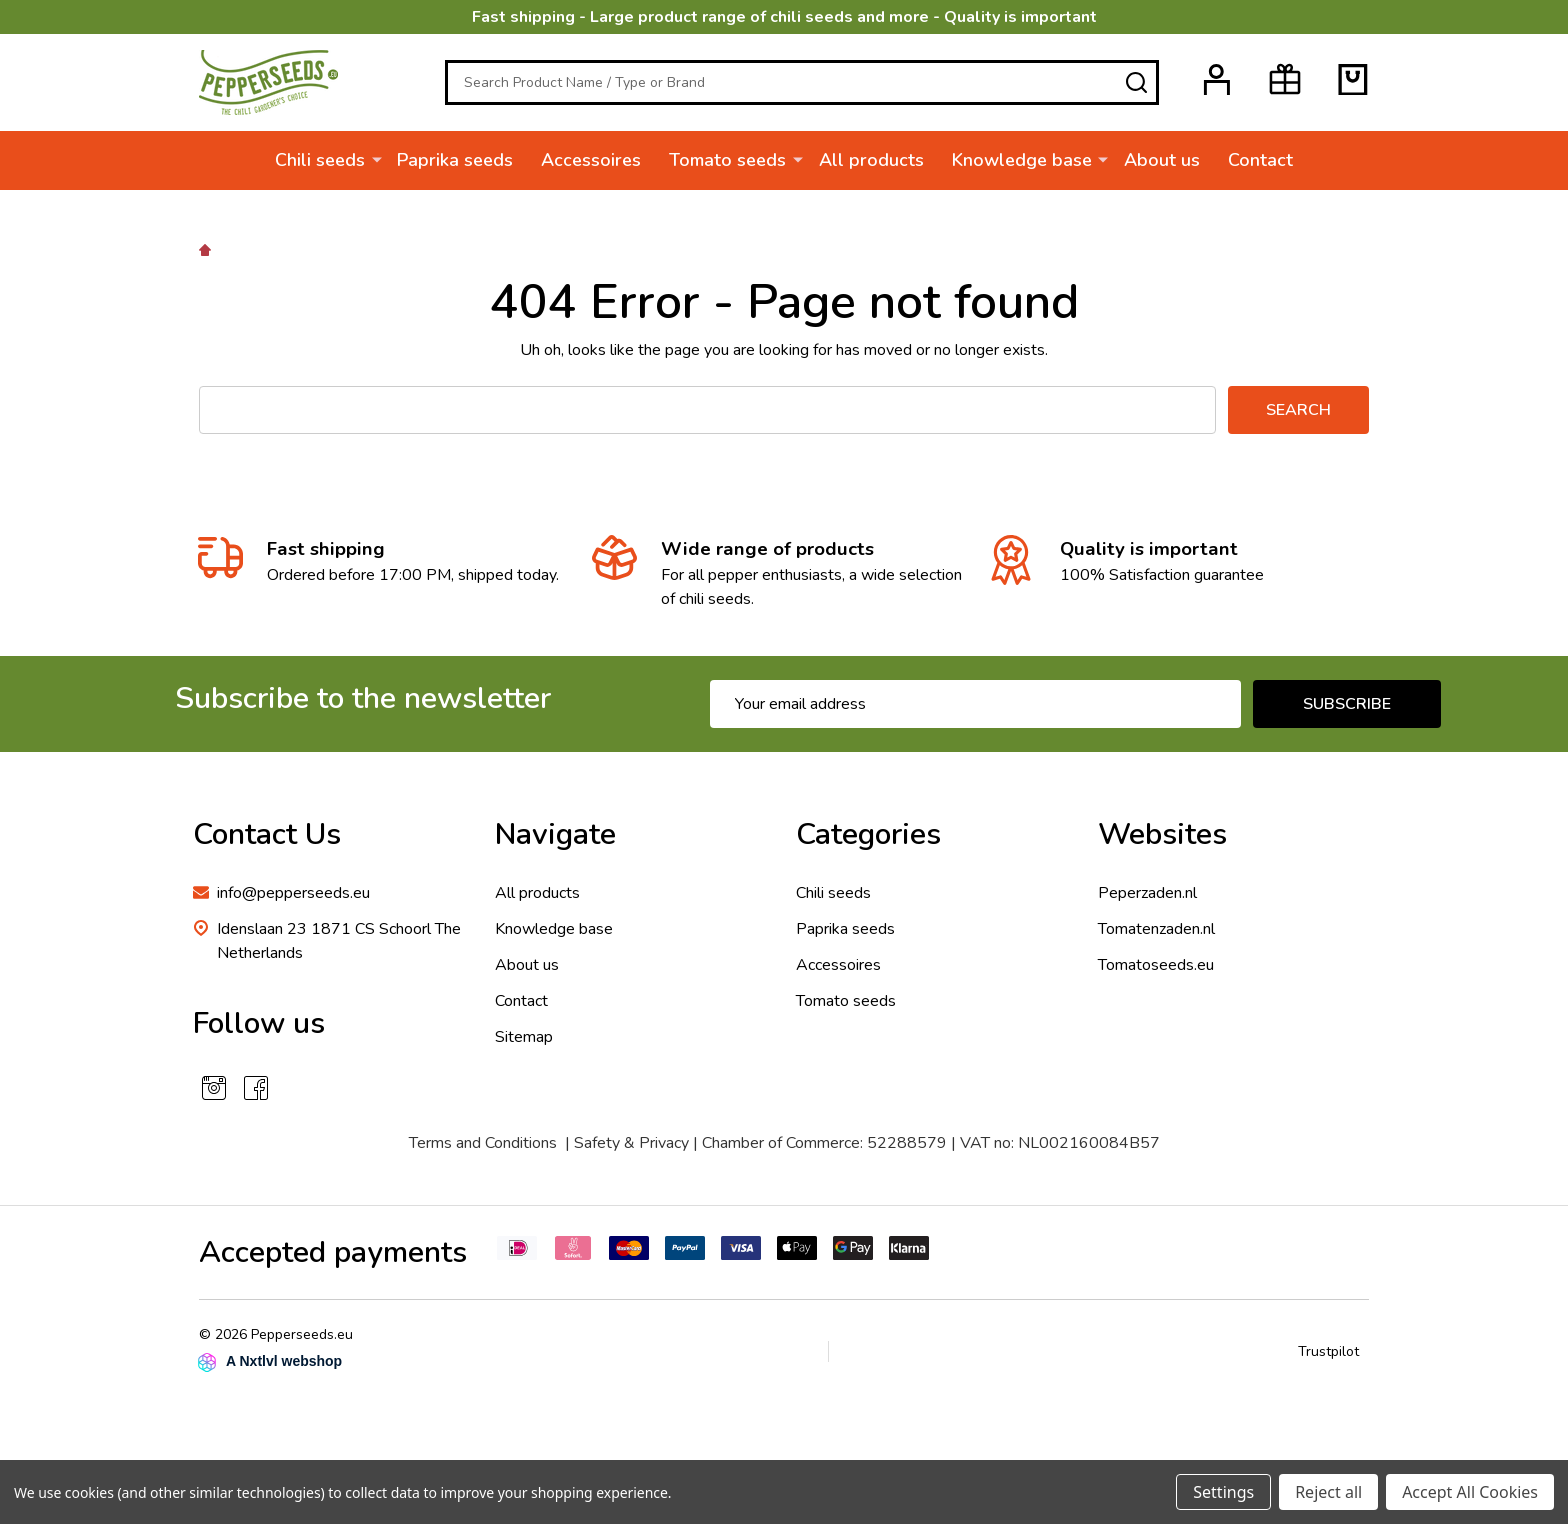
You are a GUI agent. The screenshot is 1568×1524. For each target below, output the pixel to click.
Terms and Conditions (483, 1143)
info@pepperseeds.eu (293, 893)
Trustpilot (1328, 1351)
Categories (868, 834)
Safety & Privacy (631, 1143)
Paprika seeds (456, 160)
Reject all (1328, 1492)
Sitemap (524, 1037)
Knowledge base (1022, 160)
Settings (1223, 1492)
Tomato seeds (728, 160)
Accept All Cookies (1470, 1492)
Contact (1260, 160)
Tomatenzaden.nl (1156, 929)
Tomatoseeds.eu (1156, 965)
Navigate (555, 834)
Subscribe (1347, 704)
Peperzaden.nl (1147, 893)
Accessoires (592, 160)
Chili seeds (321, 160)
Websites (1162, 834)
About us (1162, 160)
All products (871, 160)
